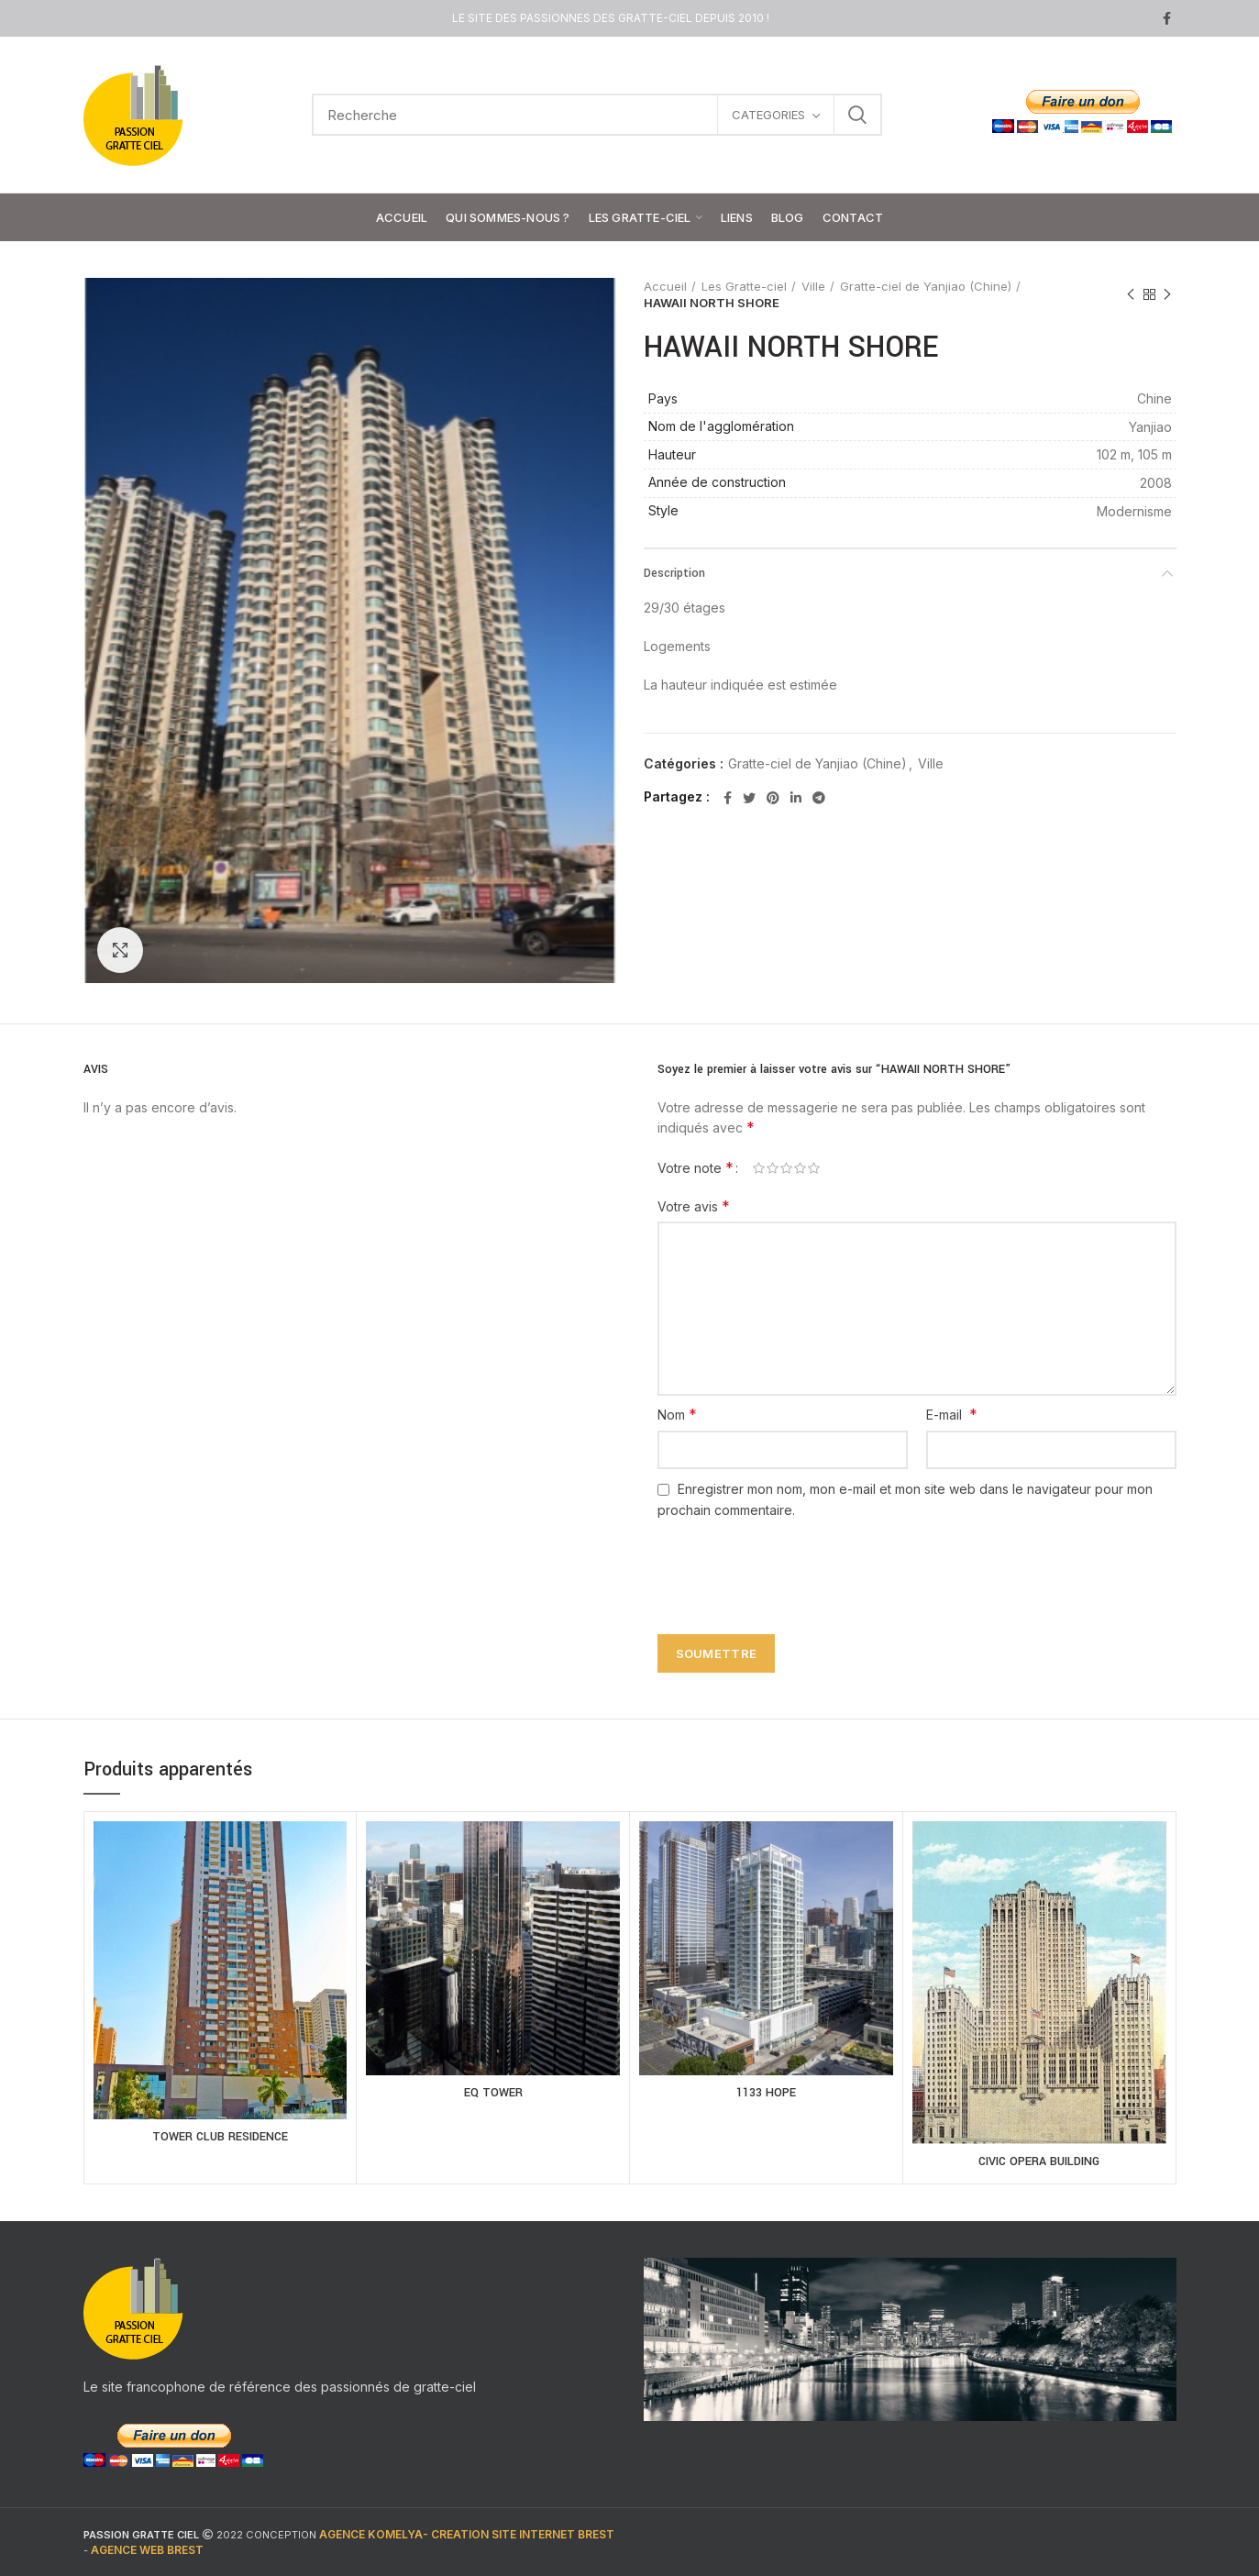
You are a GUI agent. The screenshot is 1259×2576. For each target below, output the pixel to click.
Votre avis (693, 1206)
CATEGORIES (768, 114)
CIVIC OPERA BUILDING (1038, 2161)
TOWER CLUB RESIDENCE (220, 2136)
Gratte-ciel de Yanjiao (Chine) (925, 286)
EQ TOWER (493, 2092)
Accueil (665, 286)
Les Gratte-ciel (744, 286)
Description (674, 573)
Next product (1167, 295)
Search (857, 115)
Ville (813, 286)
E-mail (951, 1414)
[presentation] (787, 1566)
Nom (677, 1414)
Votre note (695, 1167)
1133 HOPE (766, 2092)
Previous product (1130, 295)
